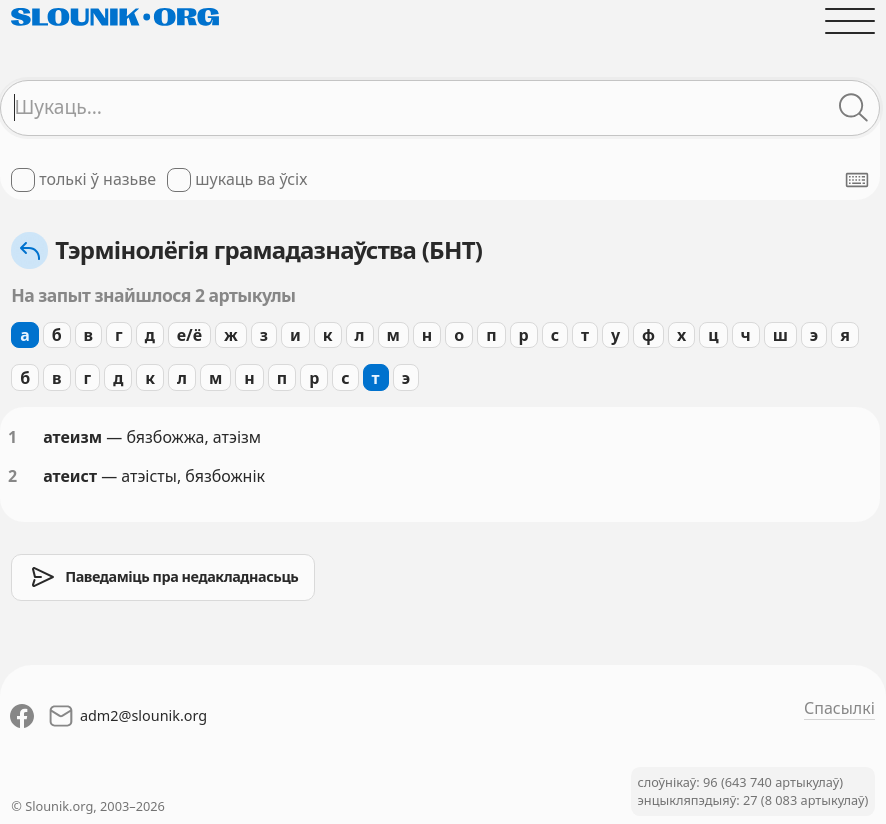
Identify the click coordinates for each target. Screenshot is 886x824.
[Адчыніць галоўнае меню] (850, 21)
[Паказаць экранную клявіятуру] (857, 180)
